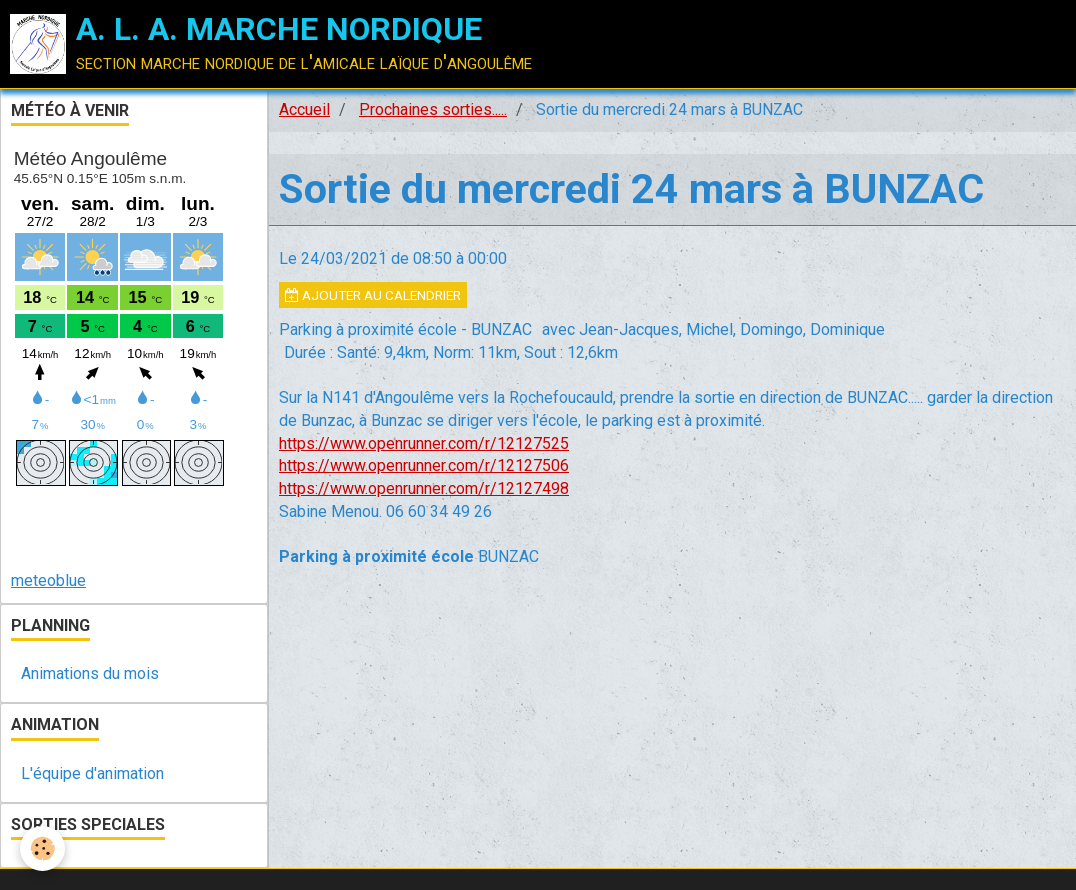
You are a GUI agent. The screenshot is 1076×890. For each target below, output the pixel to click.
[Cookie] (42, 848)
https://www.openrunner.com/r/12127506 (424, 465)
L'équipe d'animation (92, 773)
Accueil (304, 109)
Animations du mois (90, 673)
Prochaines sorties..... (433, 109)
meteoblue (48, 580)
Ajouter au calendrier (373, 295)
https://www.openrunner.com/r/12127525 (424, 443)
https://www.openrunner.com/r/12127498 (424, 488)
